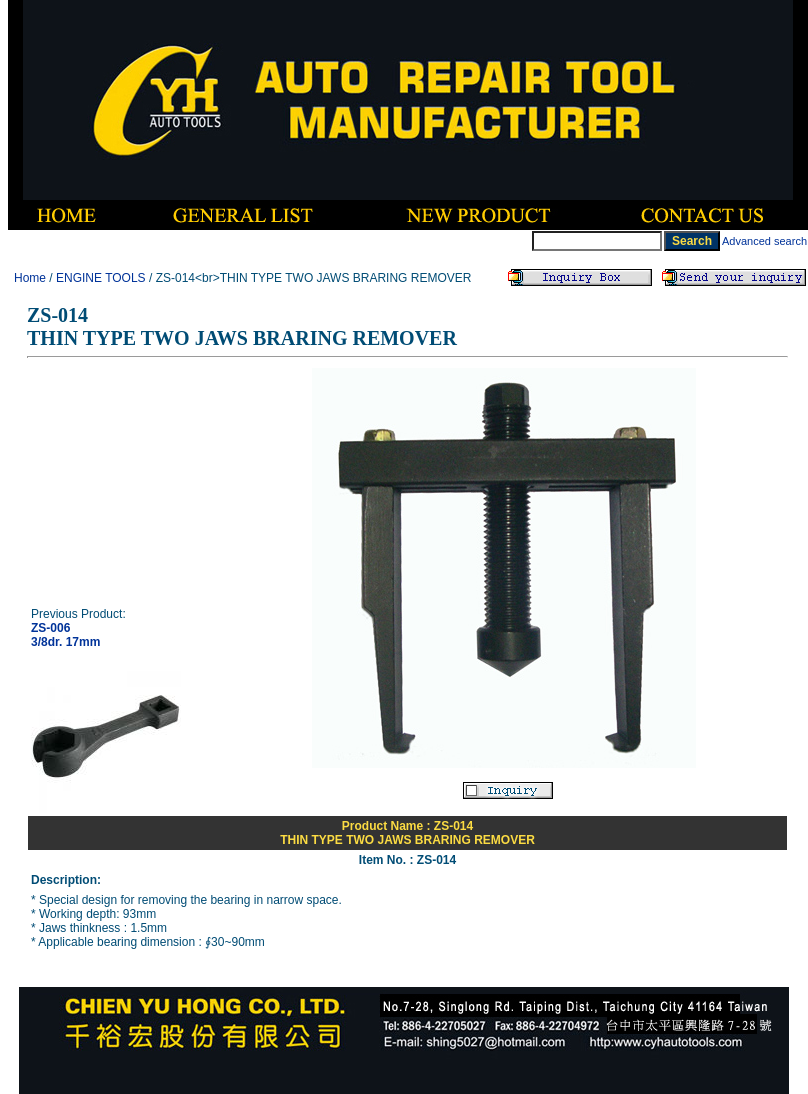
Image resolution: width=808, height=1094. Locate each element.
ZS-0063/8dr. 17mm (65, 635)
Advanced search (764, 241)
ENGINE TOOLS (101, 278)
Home (30, 278)
